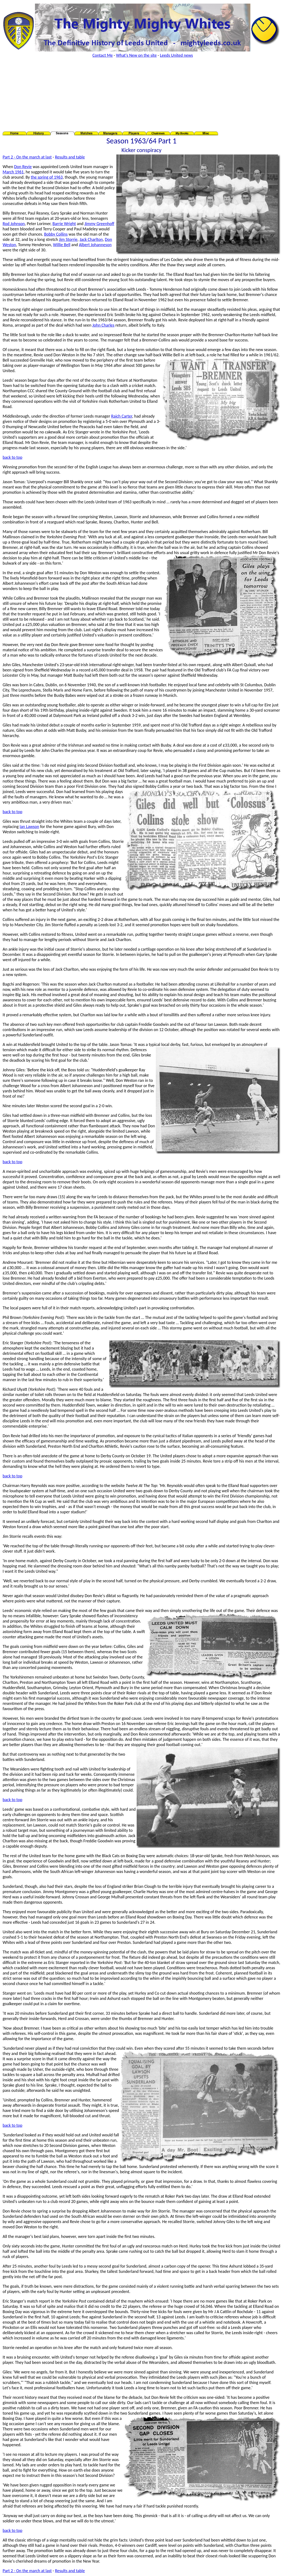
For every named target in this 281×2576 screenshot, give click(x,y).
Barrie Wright (64, 223)
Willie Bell (61, 244)
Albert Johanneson (95, 244)
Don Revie (23, 166)
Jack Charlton (91, 239)
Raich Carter (121, 416)
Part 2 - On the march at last (27, 157)
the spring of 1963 (47, 177)
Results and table (70, 157)
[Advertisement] (141, 94)
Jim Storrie (68, 239)
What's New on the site (136, 55)
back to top (12, 457)
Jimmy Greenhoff (99, 223)
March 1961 (13, 172)
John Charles (103, 325)
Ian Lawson (29, 826)
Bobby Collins (55, 234)
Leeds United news (176, 55)
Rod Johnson (14, 223)
